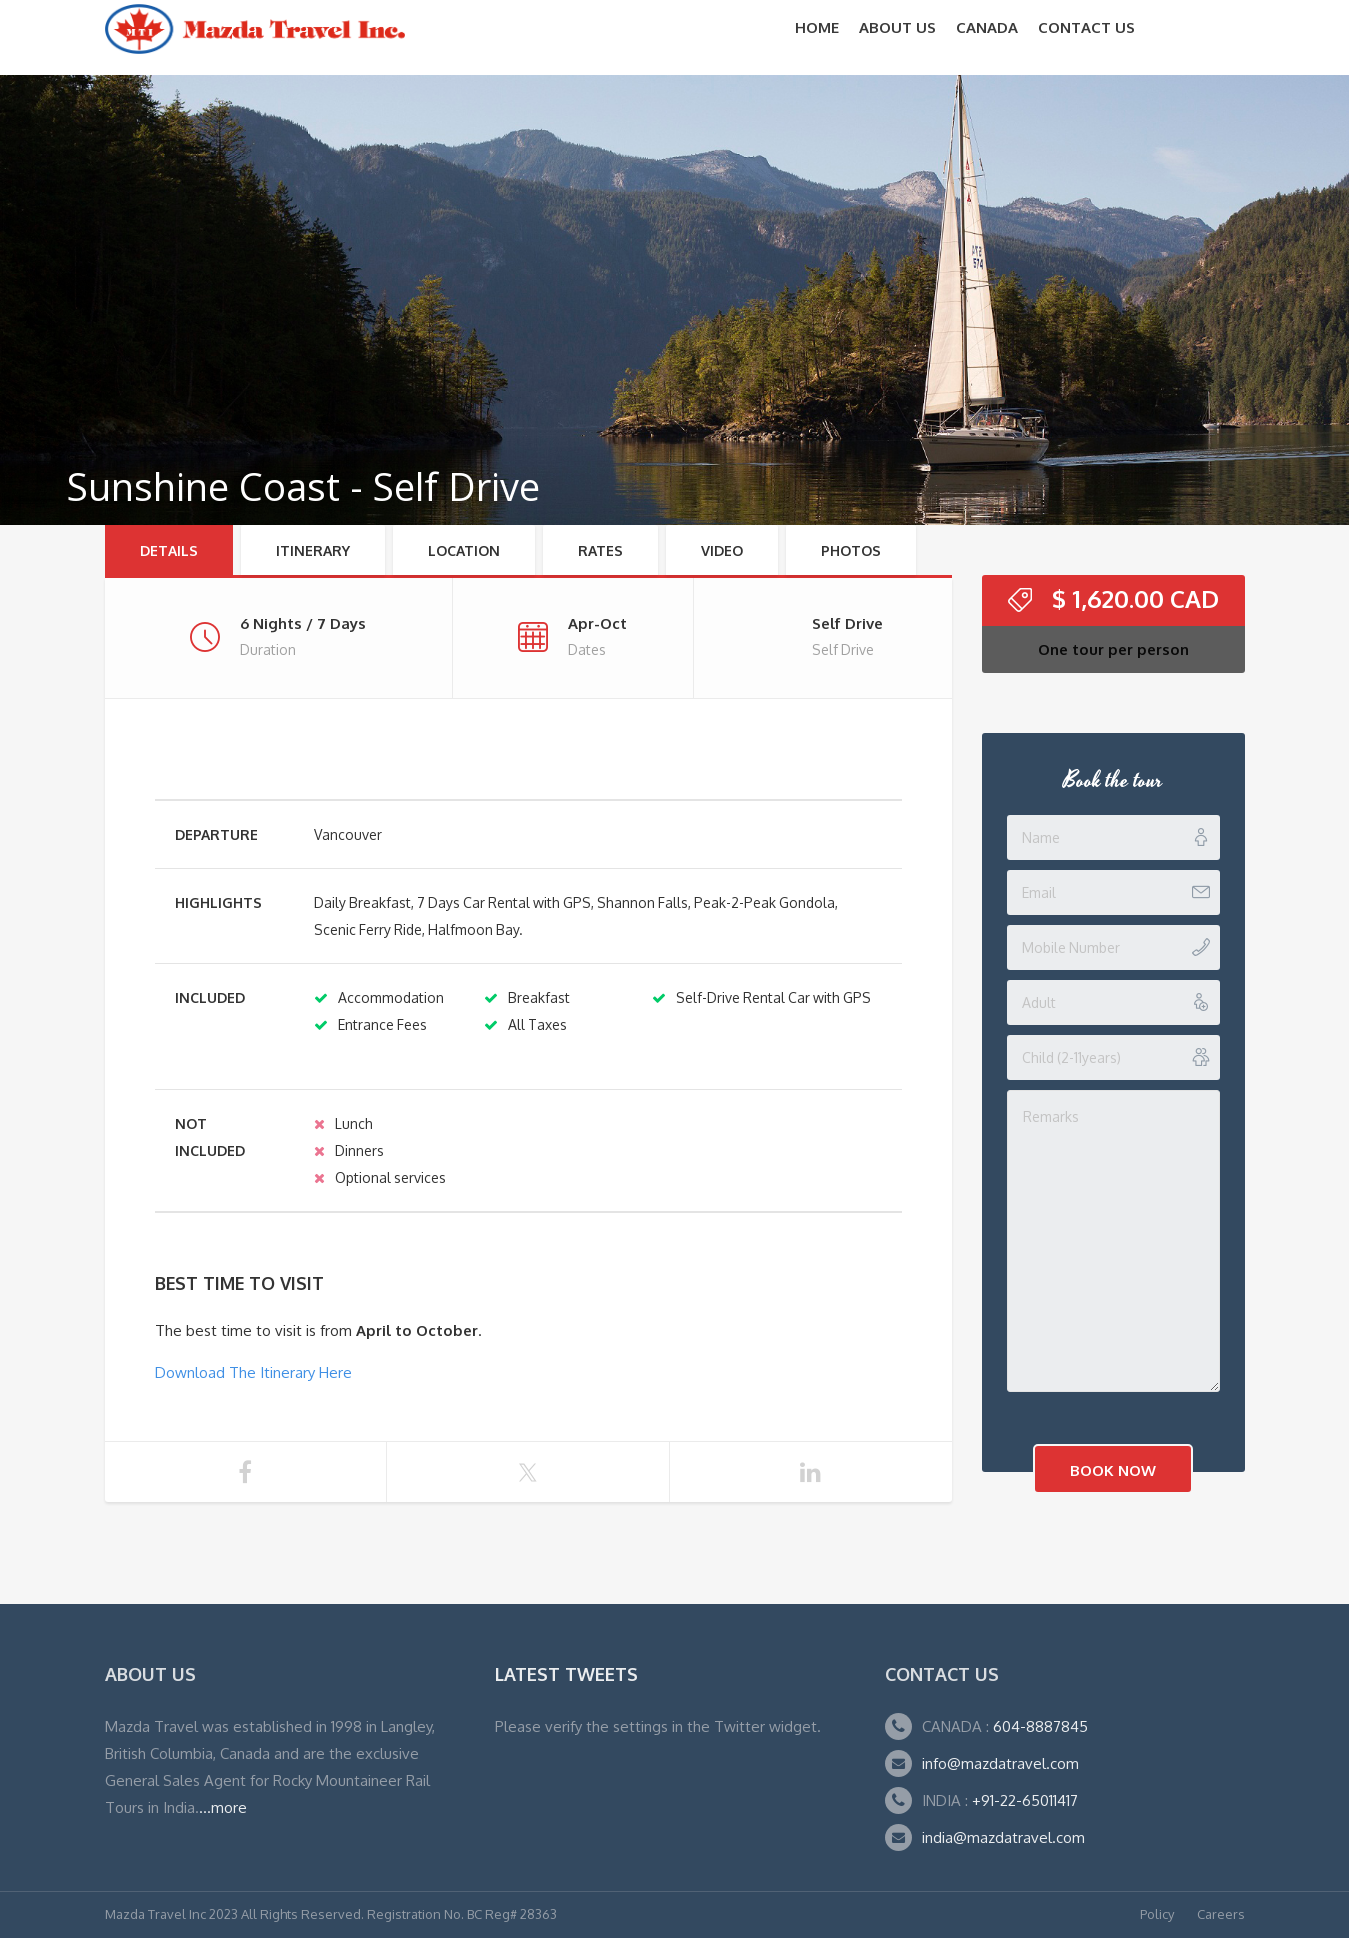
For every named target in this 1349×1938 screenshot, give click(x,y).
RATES (600, 550)
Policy (1157, 1914)
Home (817, 27)
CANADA (987, 27)
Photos (851, 550)
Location (464, 550)
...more (223, 1807)
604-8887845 (1038, 1726)
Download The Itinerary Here (253, 1372)
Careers (1221, 1914)
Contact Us (1086, 27)
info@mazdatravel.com (1000, 1763)
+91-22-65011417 (1025, 1800)
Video (722, 550)
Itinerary (313, 550)
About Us (897, 27)
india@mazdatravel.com (1003, 1837)
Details (169, 550)
